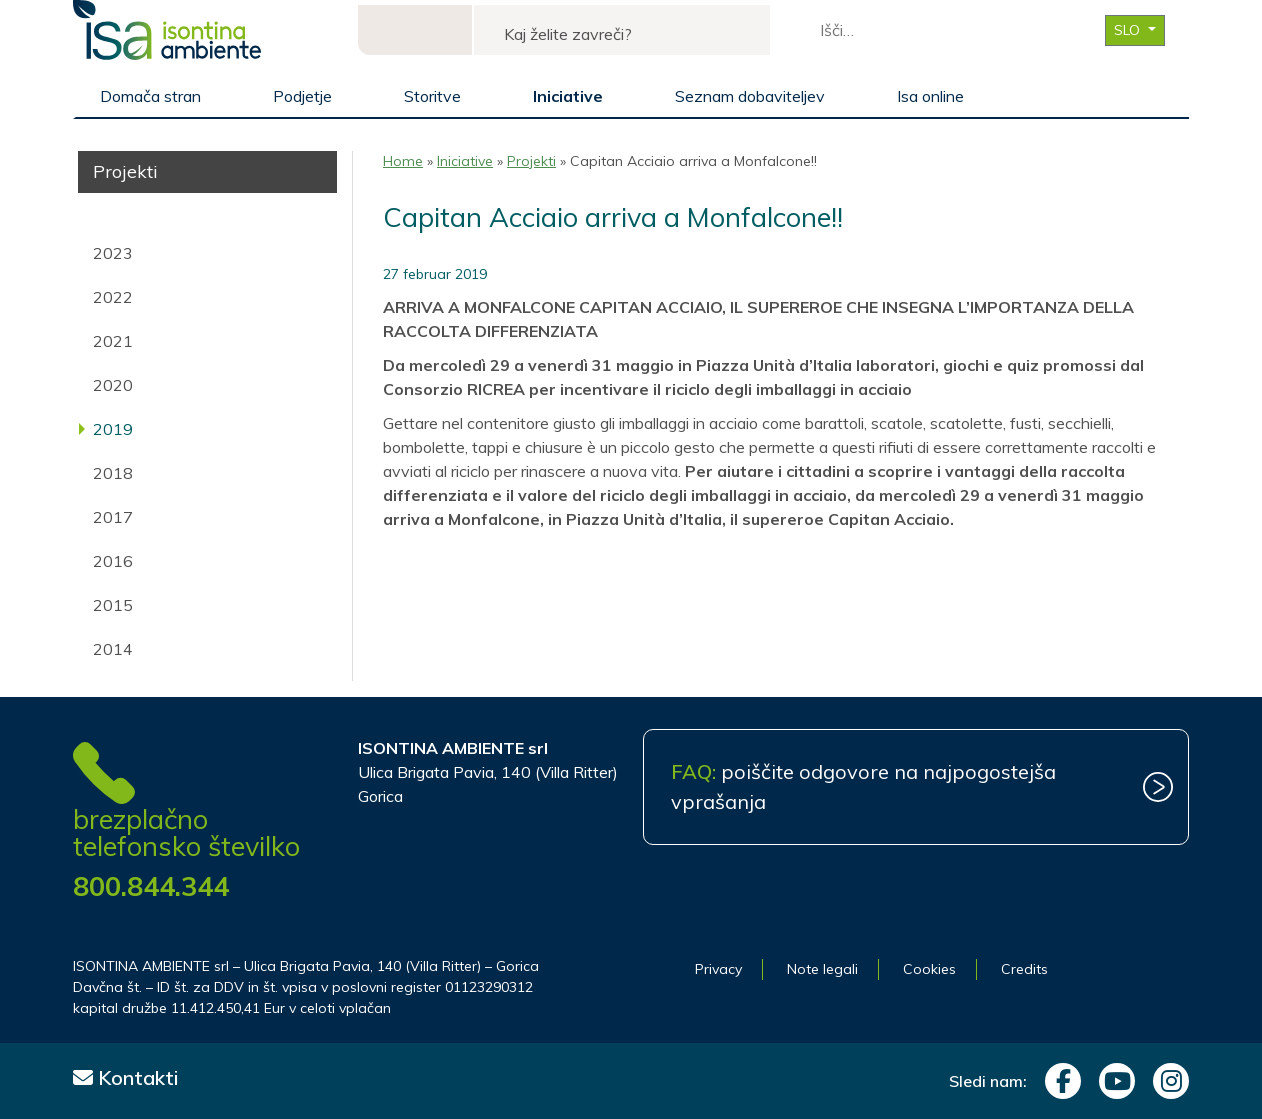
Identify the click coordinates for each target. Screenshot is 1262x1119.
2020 (113, 385)
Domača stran (150, 96)
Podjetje (302, 96)
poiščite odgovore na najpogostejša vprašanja (863, 786)
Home (403, 161)
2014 (113, 649)
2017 (113, 517)
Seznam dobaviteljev (750, 96)
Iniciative (568, 96)
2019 (113, 429)
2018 (113, 473)
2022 (113, 297)
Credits (1024, 969)
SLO (1129, 30)
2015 (113, 605)
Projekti (531, 161)
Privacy (718, 969)
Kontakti (126, 1077)
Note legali (822, 969)
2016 (113, 561)
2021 (113, 341)
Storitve (432, 96)
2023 (113, 253)
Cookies (929, 969)
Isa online (930, 96)
